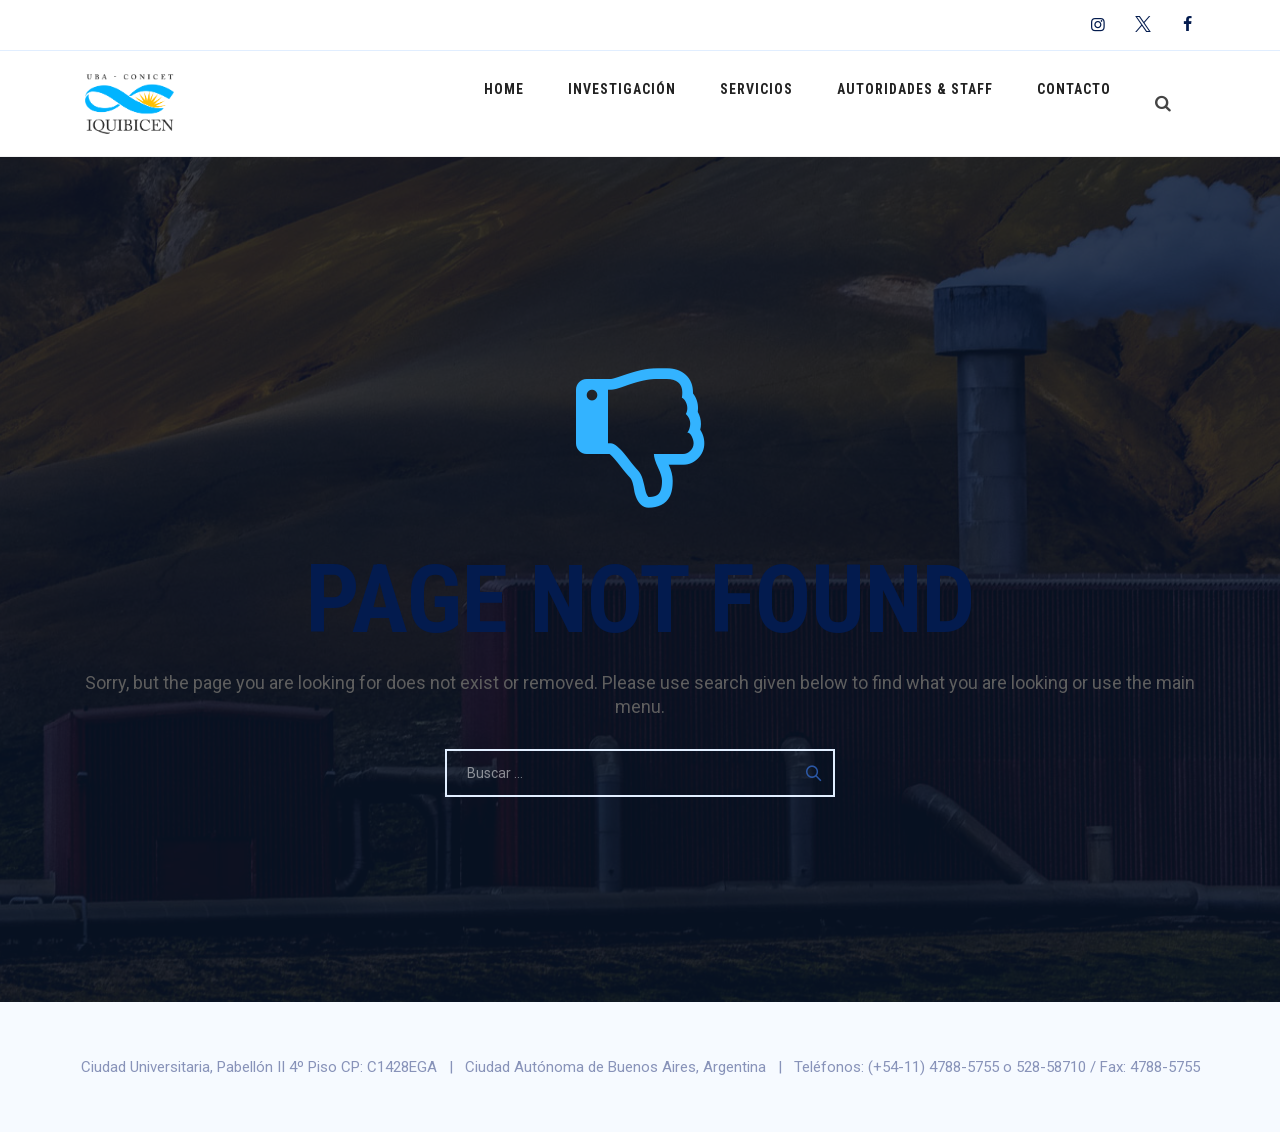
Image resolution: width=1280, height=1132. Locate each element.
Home (549, 103)
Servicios (781, 103)
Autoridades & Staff (930, 103)
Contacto (1079, 103)
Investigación (657, 103)
